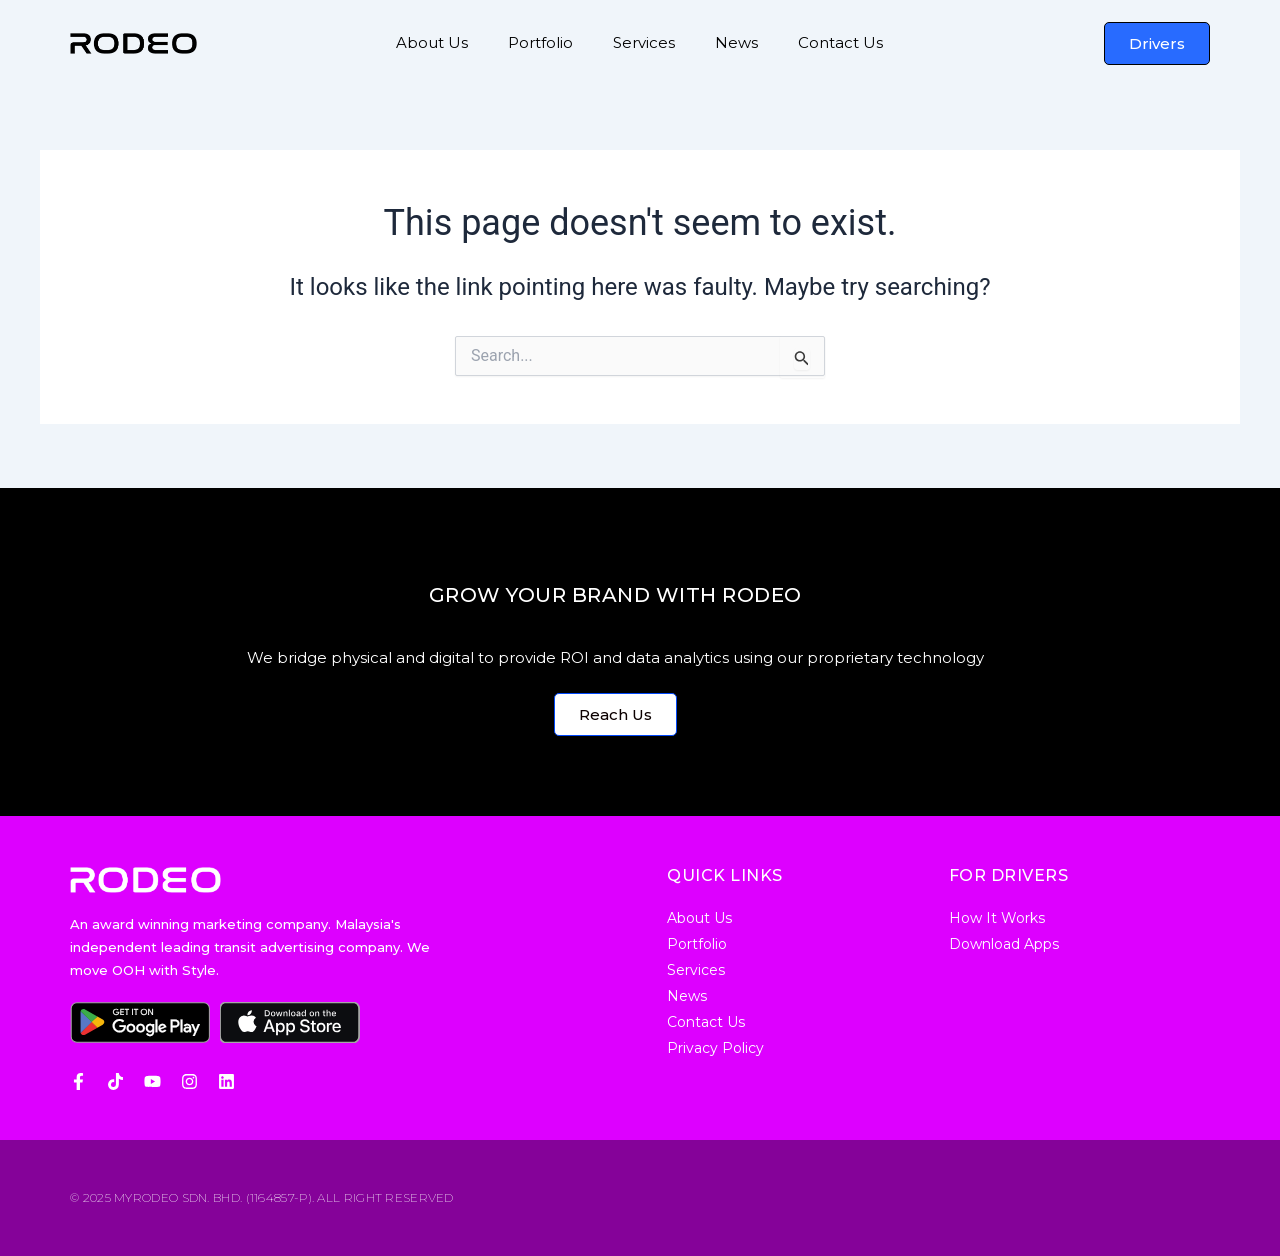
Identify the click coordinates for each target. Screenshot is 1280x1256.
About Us (432, 42)
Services (644, 42)
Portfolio (540, 42)
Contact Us (840, 42)
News (736, 42)
